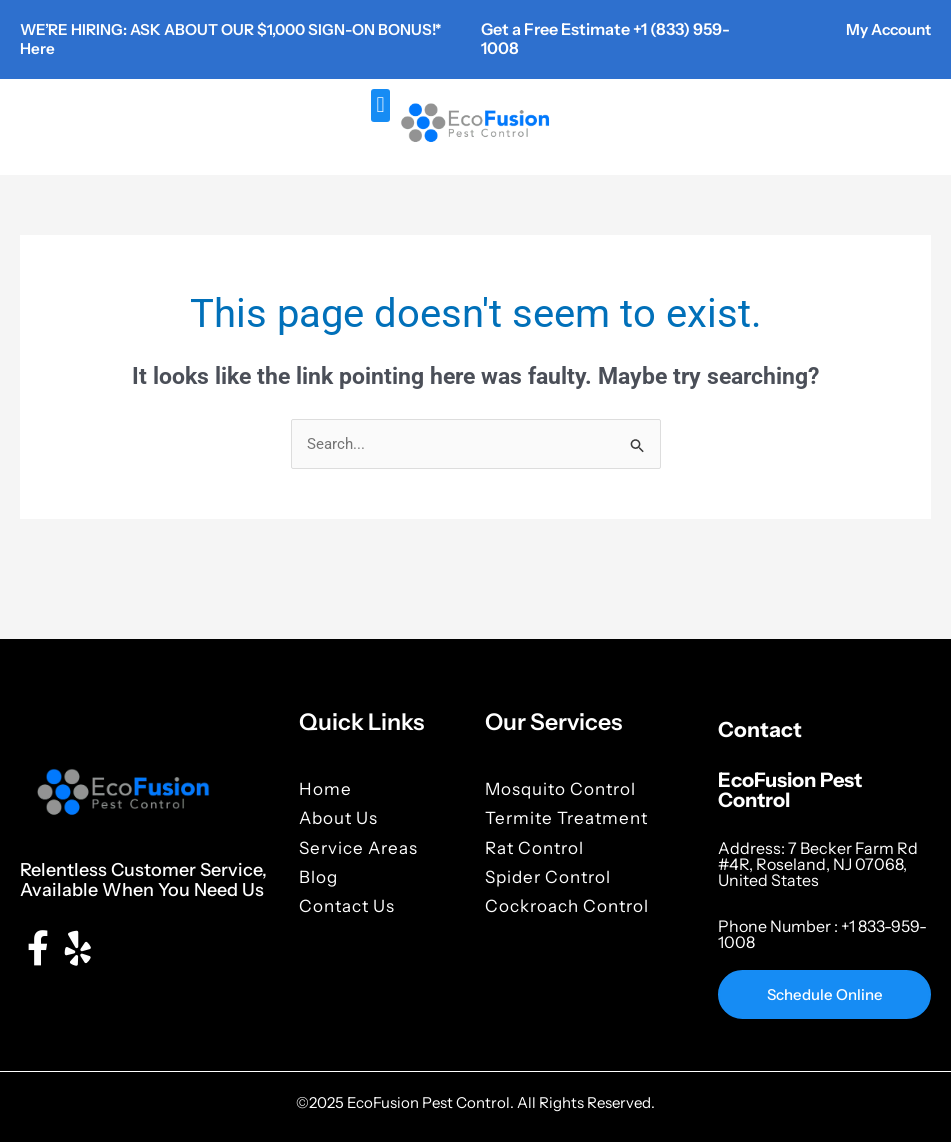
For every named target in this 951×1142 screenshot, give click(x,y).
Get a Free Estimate (557, 29)
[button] (380, 104)
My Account (884, 29)
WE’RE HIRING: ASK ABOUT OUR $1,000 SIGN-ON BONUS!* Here (206, 38)
